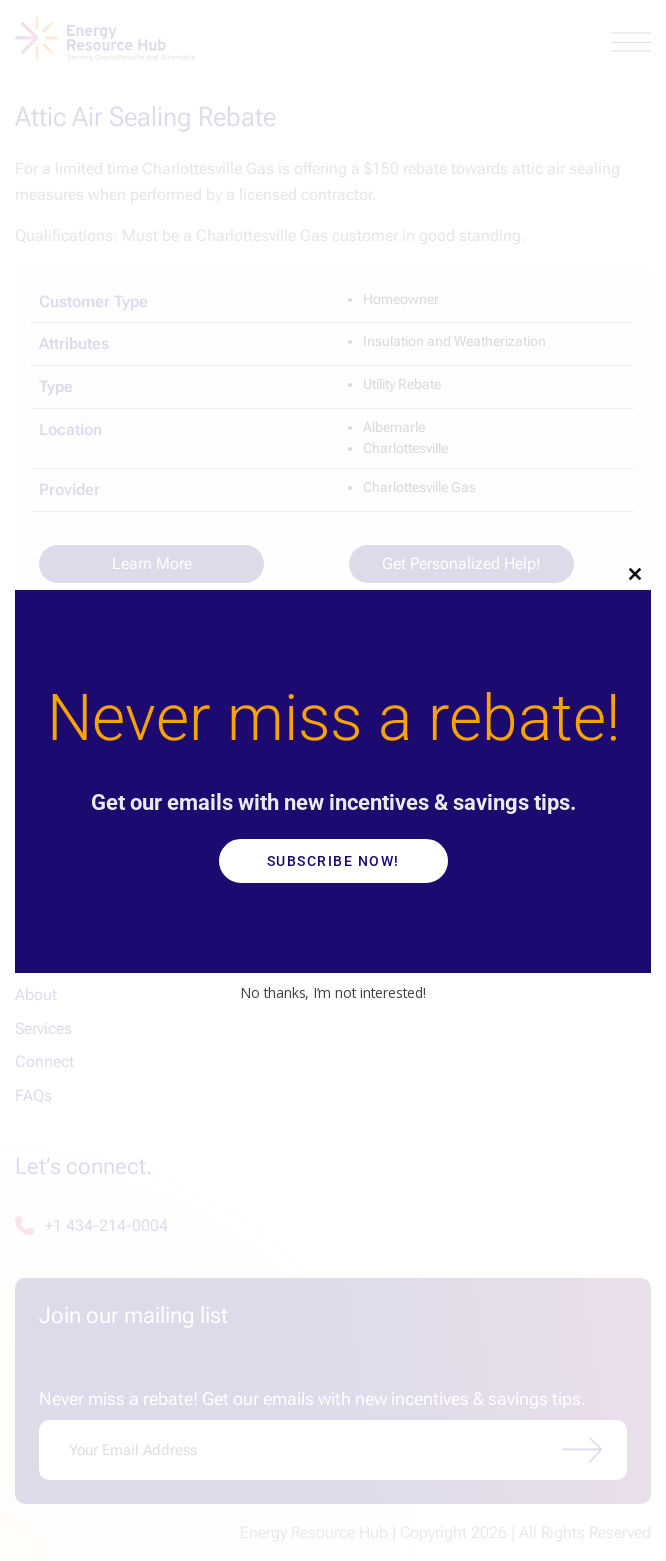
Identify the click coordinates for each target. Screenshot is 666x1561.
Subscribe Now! (333, 861)
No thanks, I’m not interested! (332, 992)
